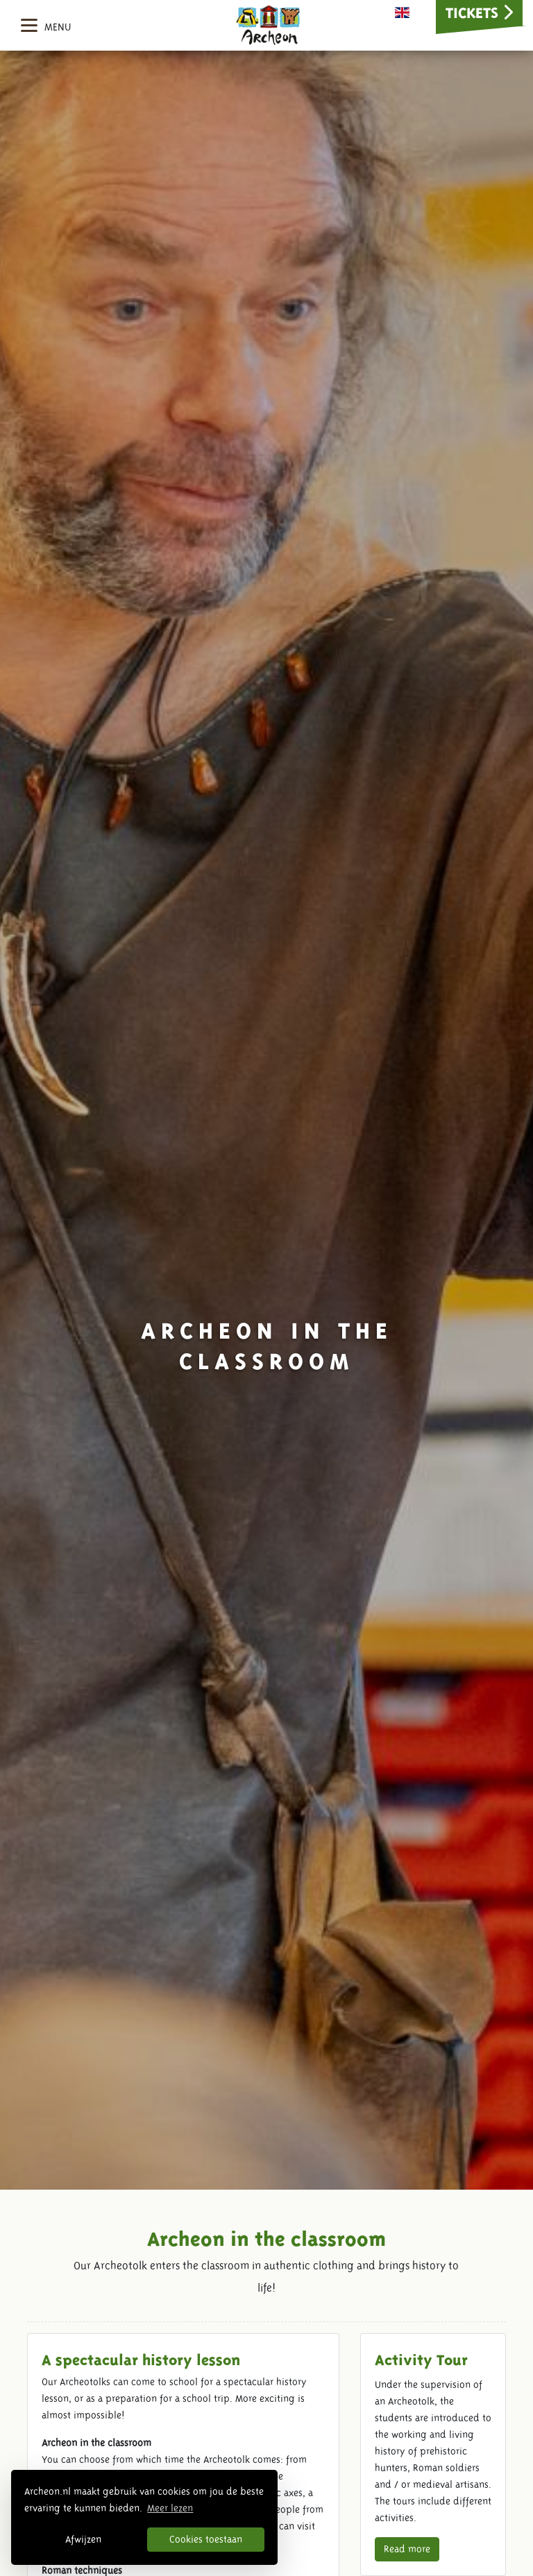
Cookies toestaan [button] (205, 2539)
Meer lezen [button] (170, 2508)
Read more (407, 2548)
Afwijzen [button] (83, 2539)
